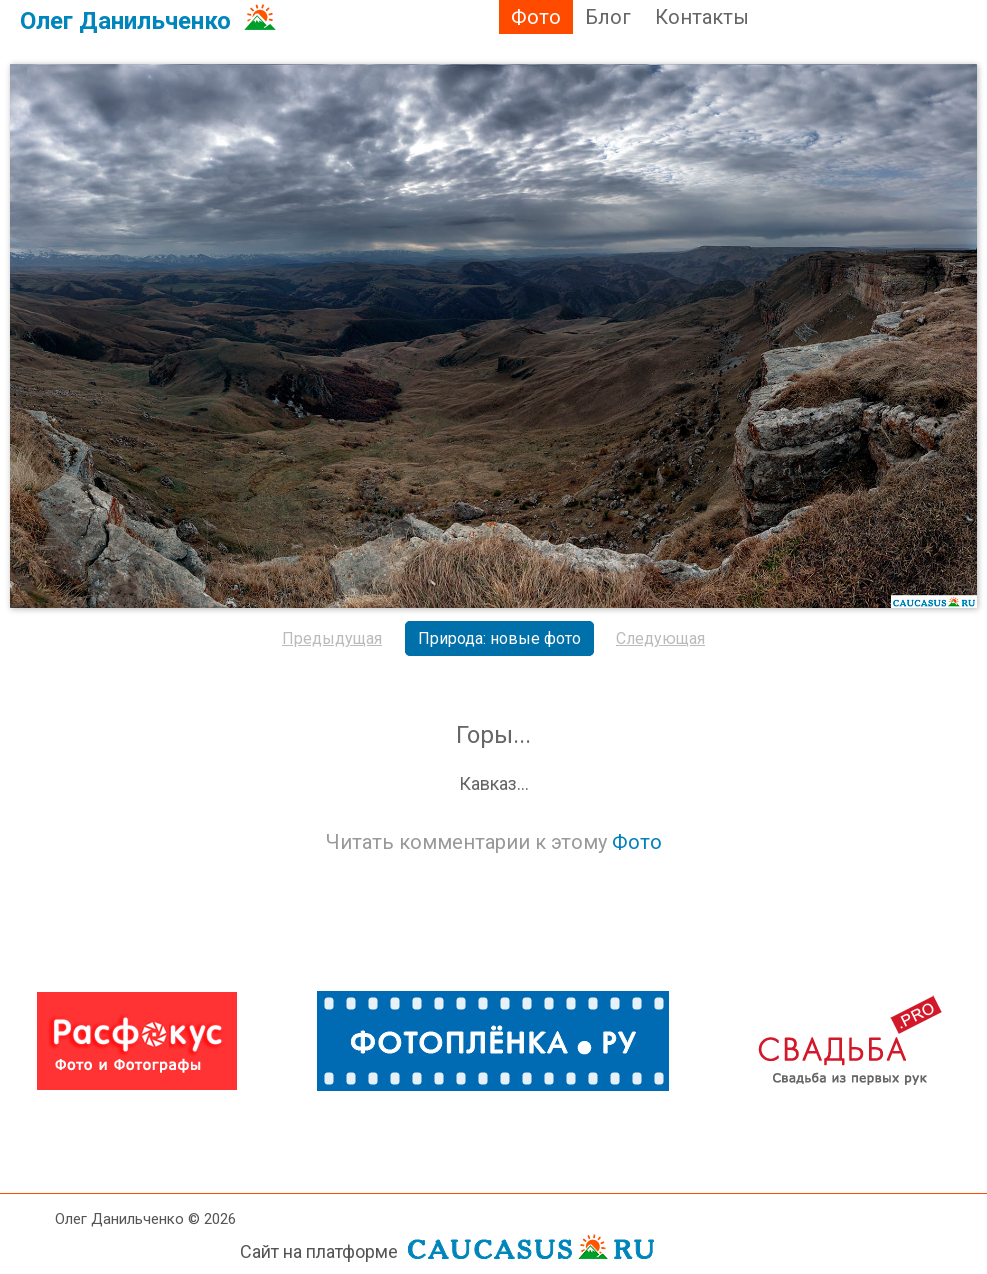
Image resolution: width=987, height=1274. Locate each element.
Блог (608, 17)
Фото (536, 17)
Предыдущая (332, 638)
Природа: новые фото (499, 638)
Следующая (660, 638)
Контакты (702, 17)
